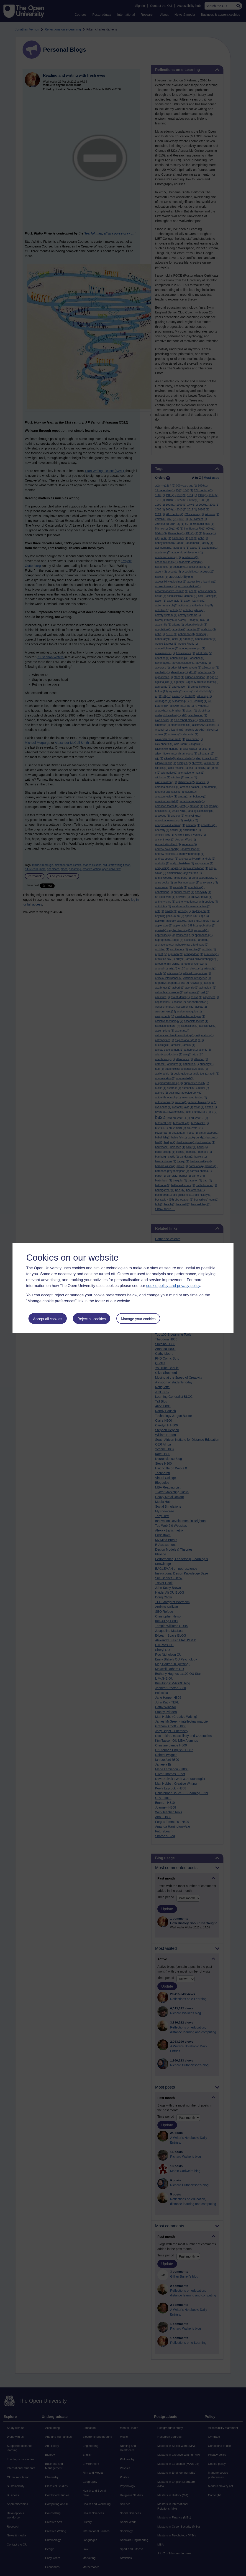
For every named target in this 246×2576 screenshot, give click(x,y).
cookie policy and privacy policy (173, 1286)
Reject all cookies (91, 1319)
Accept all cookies (47, 1319)
